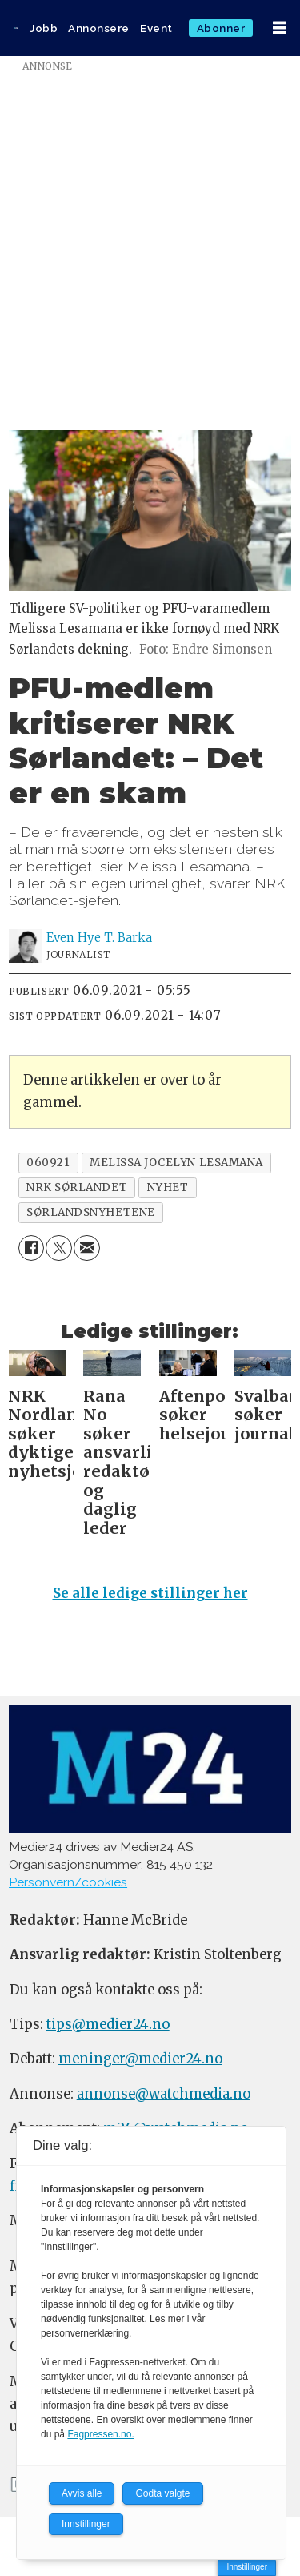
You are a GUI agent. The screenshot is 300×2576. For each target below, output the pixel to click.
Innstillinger (246, 2566)
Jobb (44, 28)
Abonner (221, 28)
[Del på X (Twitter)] (59, 1248)
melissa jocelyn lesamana (176, 1162)
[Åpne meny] (279, 28)
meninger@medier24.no (140, 2059)
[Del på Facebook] (31, 1248)
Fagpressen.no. (100, 2434)
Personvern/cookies (68, 1882)
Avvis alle (82, 2493)
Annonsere (99, 28)
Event (156, 28)
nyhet (168, 1187)
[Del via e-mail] (87, 1248)
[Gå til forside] (16, 28)
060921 (48, 1162)
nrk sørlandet (76, 1187)
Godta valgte (162, 2493)
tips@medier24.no (108, 2024)
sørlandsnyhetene (90, 1212)
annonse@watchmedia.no (163, 2094)
